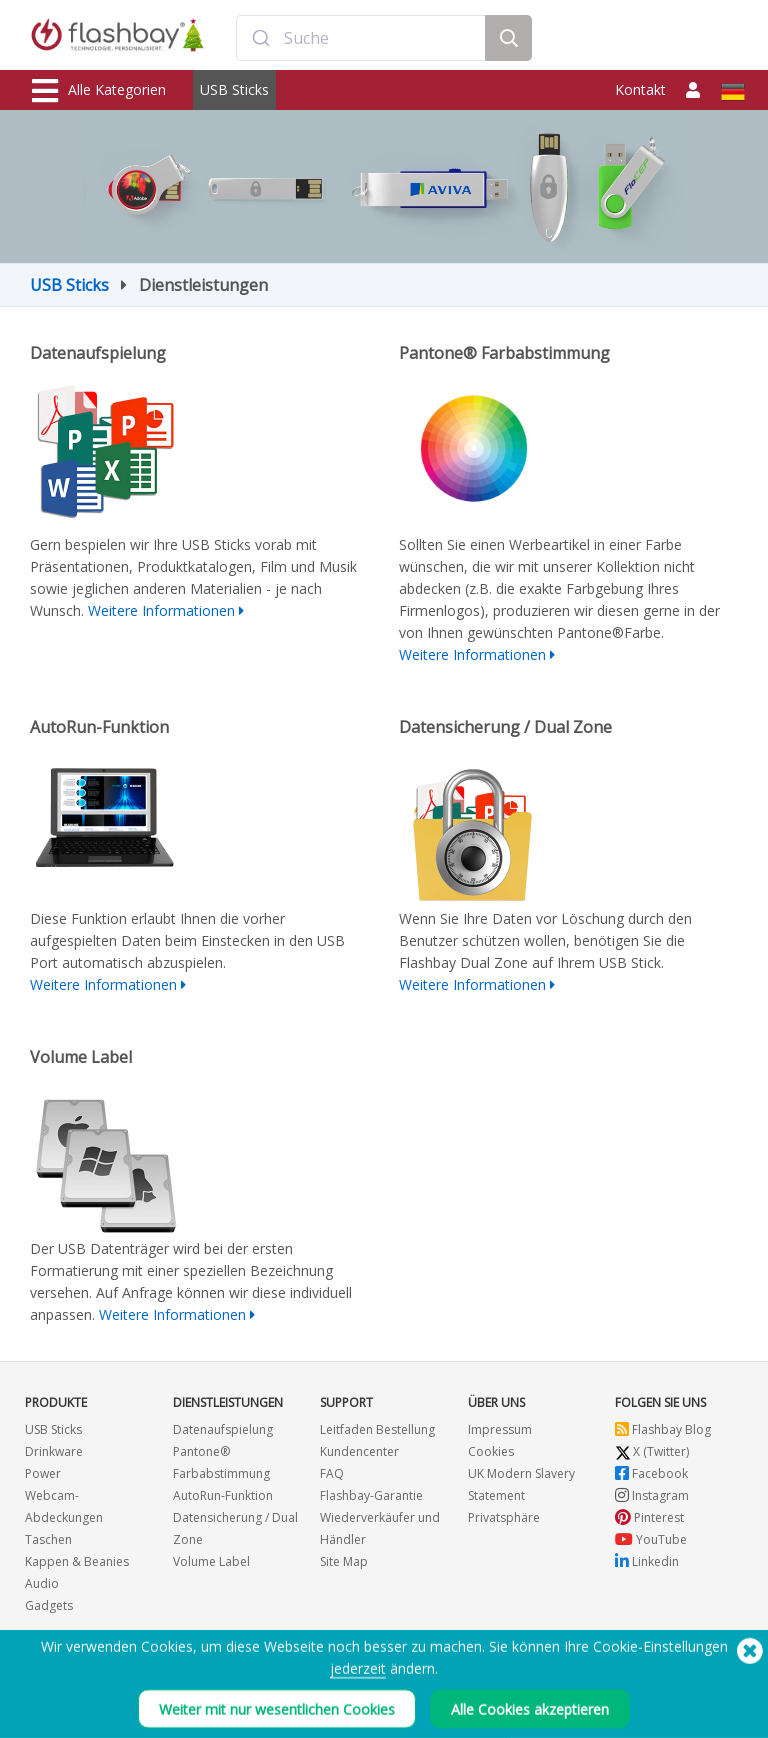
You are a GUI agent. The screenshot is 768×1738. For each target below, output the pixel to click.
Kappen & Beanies (77, 1561)
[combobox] (360, 38)
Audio (42, 1583)
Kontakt (640, 89)
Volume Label (211, 1561)
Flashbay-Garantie (371, 1495)
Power (43, 1473)
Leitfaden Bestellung (377, 1429)
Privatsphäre (504, 1517)
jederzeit (358, 1679)
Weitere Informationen (161, 610)
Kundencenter (359, 1451)
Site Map (344, 1561)
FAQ (332, 1473)
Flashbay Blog (663, 1429)
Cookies (491, 1451)
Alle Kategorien (99, 91)
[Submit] (260, 38)
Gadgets (49, 1605)
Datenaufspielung (223, 1429)
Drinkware (54, 1451)
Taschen (48, 1539)
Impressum (500, 1429)
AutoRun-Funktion (223, 1495)
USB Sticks (234, 89)
